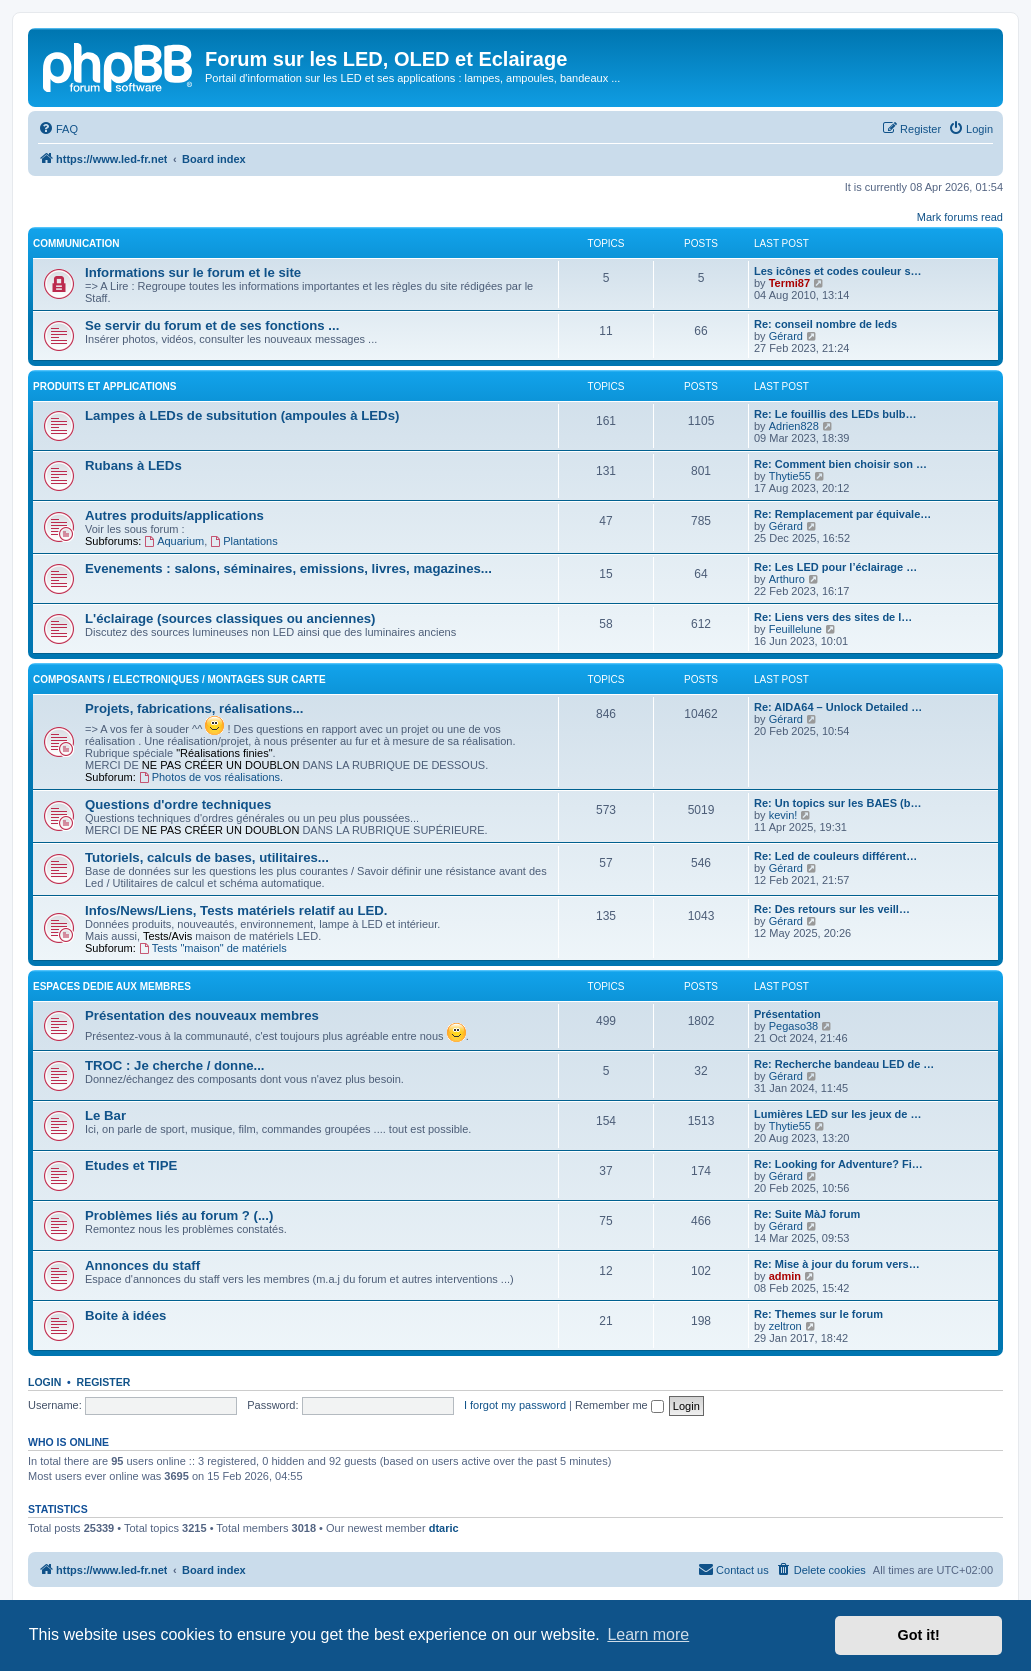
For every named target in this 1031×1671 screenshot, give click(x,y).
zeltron (785, 1326)
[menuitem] (58, 129)
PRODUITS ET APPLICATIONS (104, 386)
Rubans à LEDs (133, 465)
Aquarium (174, 541)
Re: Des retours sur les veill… (832, 909)
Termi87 (789, 283)
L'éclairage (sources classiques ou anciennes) (230, 618)
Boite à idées (125, 1315)
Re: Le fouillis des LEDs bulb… (835, 414)
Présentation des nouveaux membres (202, 1015)
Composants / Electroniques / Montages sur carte (179, 679)
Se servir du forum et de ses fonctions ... (212, 325)
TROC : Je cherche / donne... (175, 1065)
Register (104, 1382)
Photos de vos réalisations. (211, 777)
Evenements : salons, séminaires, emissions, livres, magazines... (288, 568)
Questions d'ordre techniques (178, 804)
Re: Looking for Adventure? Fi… (838, 1164)
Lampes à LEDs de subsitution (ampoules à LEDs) (242, 415)
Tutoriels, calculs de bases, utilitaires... (207, 857)
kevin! (783, 815)
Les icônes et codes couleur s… (838, 271)
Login (44, 1382)
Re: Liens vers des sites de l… (833, 617)
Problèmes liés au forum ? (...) (179, 1215)
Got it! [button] (919, 1635)
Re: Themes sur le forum (818, 1314)
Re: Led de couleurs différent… (835, 856)
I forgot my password (515, 1405)
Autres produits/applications (174, 515)
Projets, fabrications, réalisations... (194, 708)
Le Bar (105, 1115)
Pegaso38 (794, 1026)
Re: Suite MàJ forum (807, 1214)
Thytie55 (790, 476)
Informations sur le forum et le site (193, 272)
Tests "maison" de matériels (213, 948)
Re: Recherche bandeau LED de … (844, 1064)
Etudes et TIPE (131, 1165)
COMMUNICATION (76, 243)
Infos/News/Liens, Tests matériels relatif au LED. (236, 910)
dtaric (444, 1528)
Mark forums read (960, 217)
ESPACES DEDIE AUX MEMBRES (112, 986)
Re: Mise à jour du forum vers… (837, 1264)
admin (785, 1276)
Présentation (787, 1014)
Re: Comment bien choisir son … (840, 464)
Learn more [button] (648, 1634)
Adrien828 (794, 426)
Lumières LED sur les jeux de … (838, 1114)
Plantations (243, 541)
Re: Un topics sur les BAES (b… (837, 803)
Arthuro (787, 579)
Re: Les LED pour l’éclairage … (835, 567)
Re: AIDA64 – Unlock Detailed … (838, 707)
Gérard (786, 336)
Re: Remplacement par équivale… (842, 514)
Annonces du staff (142, 1265)
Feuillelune (795, 629)
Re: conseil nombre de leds (825, 324)
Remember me (619, 1405)
